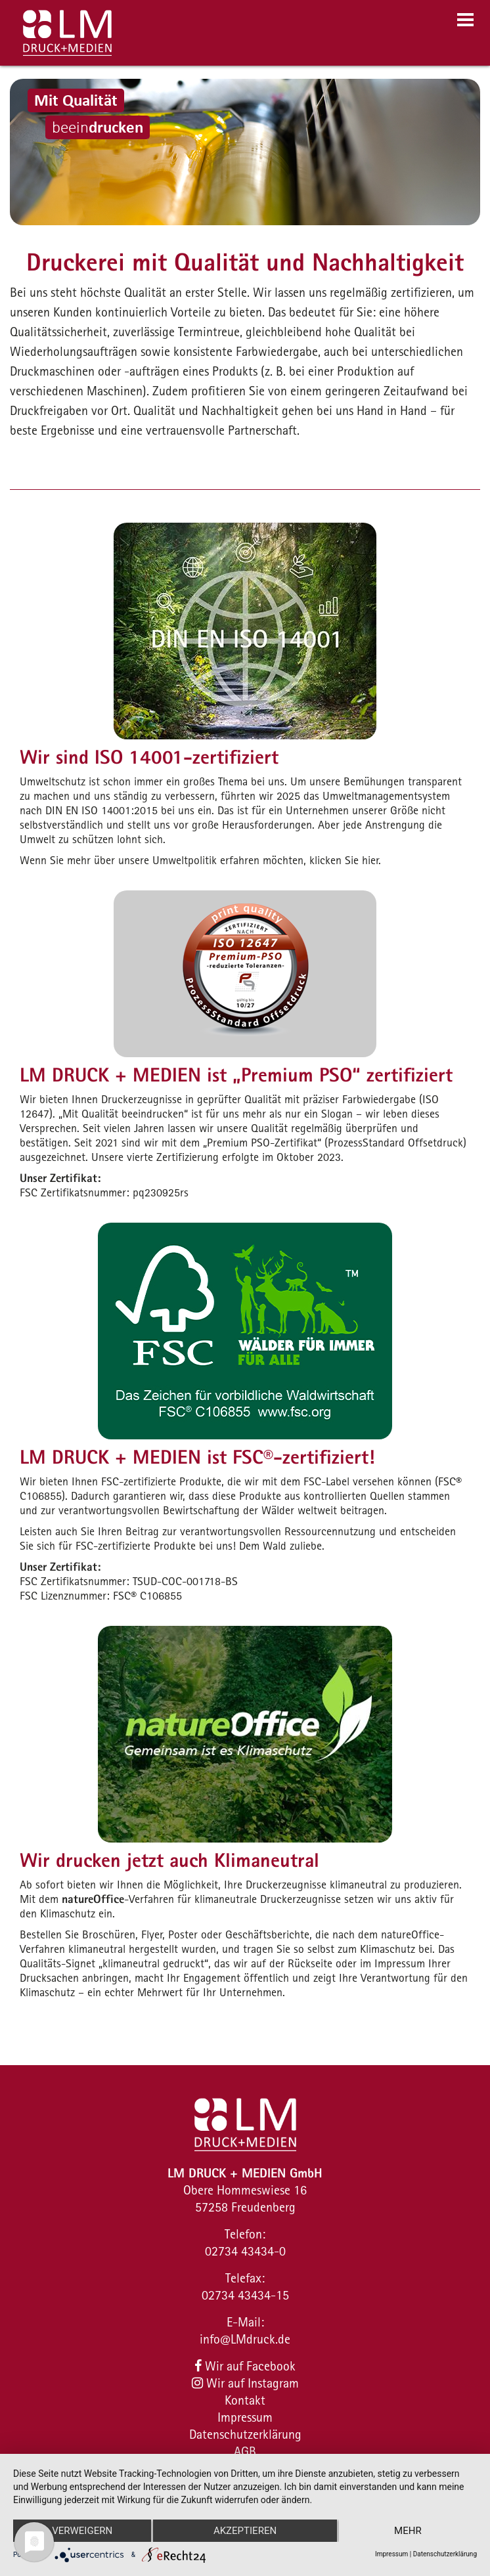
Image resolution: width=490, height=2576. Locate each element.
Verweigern (82, 2531)
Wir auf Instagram (245, 2382)
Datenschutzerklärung (245, 2433)
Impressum (245, 2416)
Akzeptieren (245, 2531)
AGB (245, 2450)
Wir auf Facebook (245, 2365)
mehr (408, 2531)
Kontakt (245, 2399)
